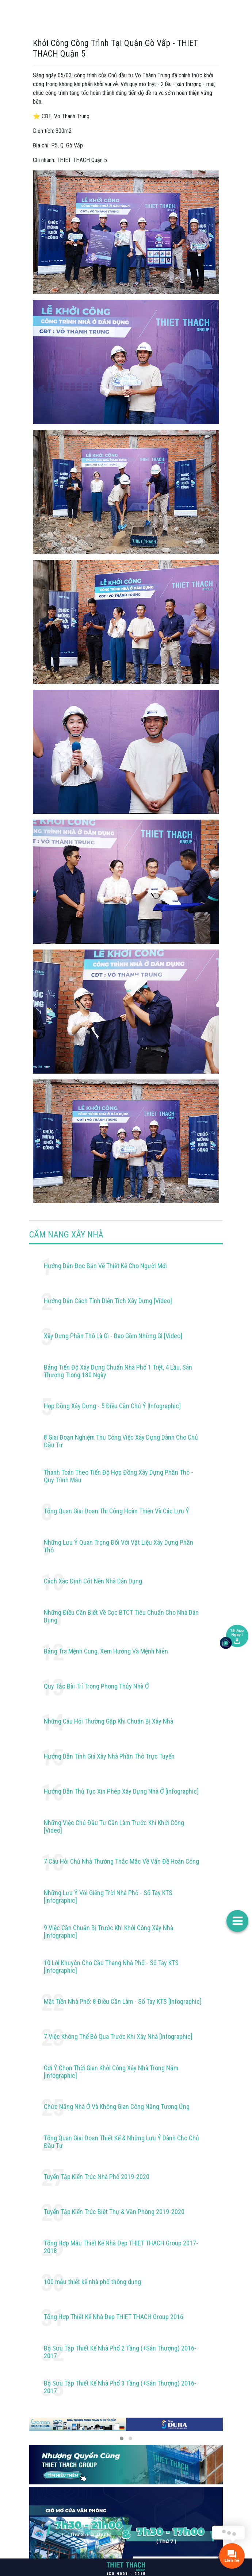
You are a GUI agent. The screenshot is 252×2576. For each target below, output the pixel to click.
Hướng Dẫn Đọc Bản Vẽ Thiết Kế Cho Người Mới (105, 1266)
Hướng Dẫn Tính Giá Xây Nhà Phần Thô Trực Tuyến (109, 1756)
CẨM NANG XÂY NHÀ (66, 1234)
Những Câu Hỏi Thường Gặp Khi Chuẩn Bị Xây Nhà (108, 1721)
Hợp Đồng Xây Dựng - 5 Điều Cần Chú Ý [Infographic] (112, 1406)
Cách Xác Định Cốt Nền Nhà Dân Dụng (93, 1581)
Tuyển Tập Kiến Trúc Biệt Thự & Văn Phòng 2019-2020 (114, 2211)
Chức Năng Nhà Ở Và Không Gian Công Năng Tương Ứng (117, 2106)
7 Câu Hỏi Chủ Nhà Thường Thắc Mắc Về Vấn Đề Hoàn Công (121, 1861)
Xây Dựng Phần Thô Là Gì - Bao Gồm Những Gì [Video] (113, 1336)
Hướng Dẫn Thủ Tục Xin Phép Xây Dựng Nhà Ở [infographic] (121, 1791)
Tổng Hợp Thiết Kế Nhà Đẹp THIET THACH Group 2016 (113, 2317)
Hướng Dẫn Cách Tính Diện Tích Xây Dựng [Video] (108, 1301)
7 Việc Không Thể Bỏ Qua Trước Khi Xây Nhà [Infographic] (118, 2036)
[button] (121, 2438)
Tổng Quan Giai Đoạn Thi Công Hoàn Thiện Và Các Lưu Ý (116, 1511)
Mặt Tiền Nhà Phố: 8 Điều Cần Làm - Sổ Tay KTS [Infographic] (123, 2001)
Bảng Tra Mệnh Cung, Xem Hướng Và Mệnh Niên (106, 1651)
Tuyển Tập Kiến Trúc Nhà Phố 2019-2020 (96, 2176)
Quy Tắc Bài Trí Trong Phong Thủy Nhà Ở (96, 1686)
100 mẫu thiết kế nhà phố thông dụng (92, 2282)
